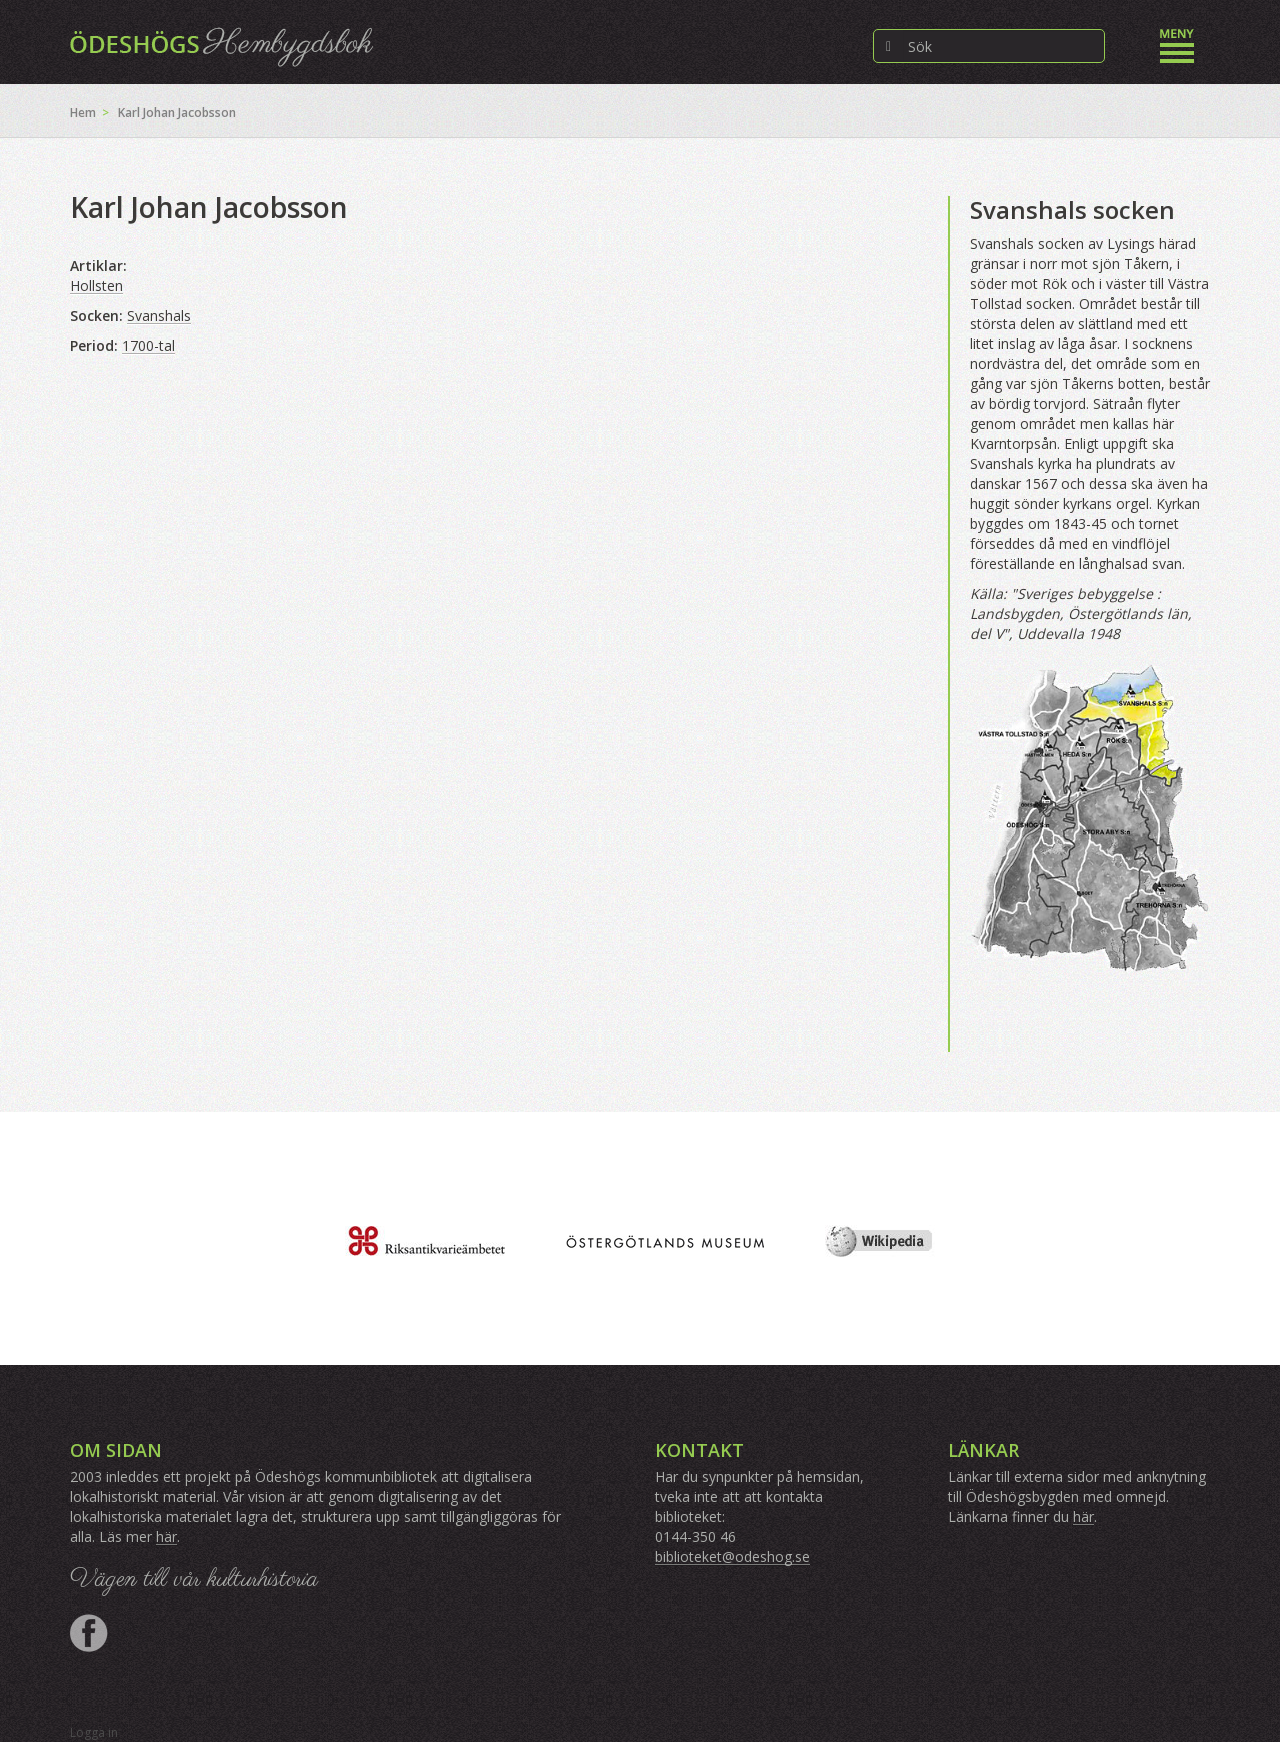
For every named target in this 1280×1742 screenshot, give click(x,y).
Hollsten (96, 285)
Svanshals (159, 315)
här (166, 1536)
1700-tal (148, 345)
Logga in (94, 1732)
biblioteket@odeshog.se (732, 1556)
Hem (83, 112)
